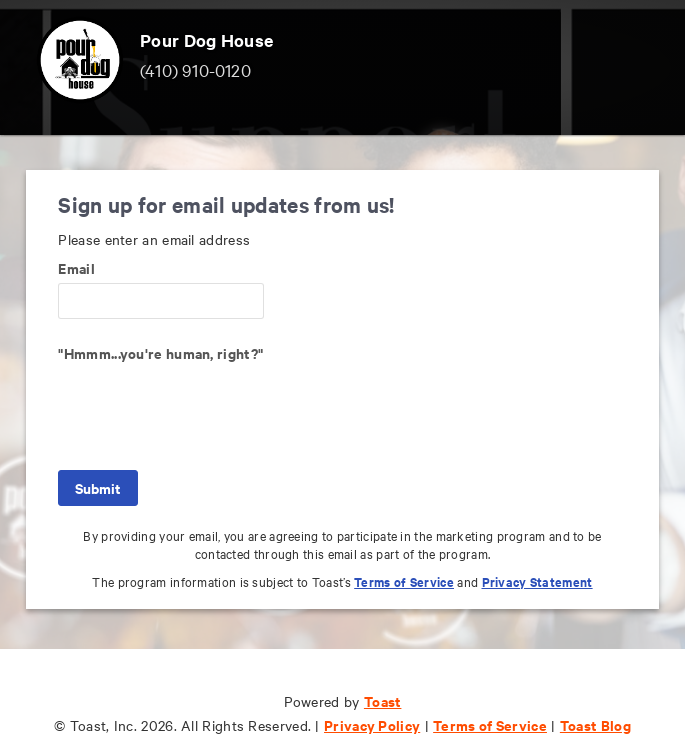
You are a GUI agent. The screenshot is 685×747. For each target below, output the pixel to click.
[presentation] (210, 407)
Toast (383, 700)
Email (76, 268)
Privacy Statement (537, 581)
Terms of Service (404, 581)
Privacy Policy (372, 724)
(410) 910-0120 (195, 69)
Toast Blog (595, 724)
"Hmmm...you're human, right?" (160, 353)
